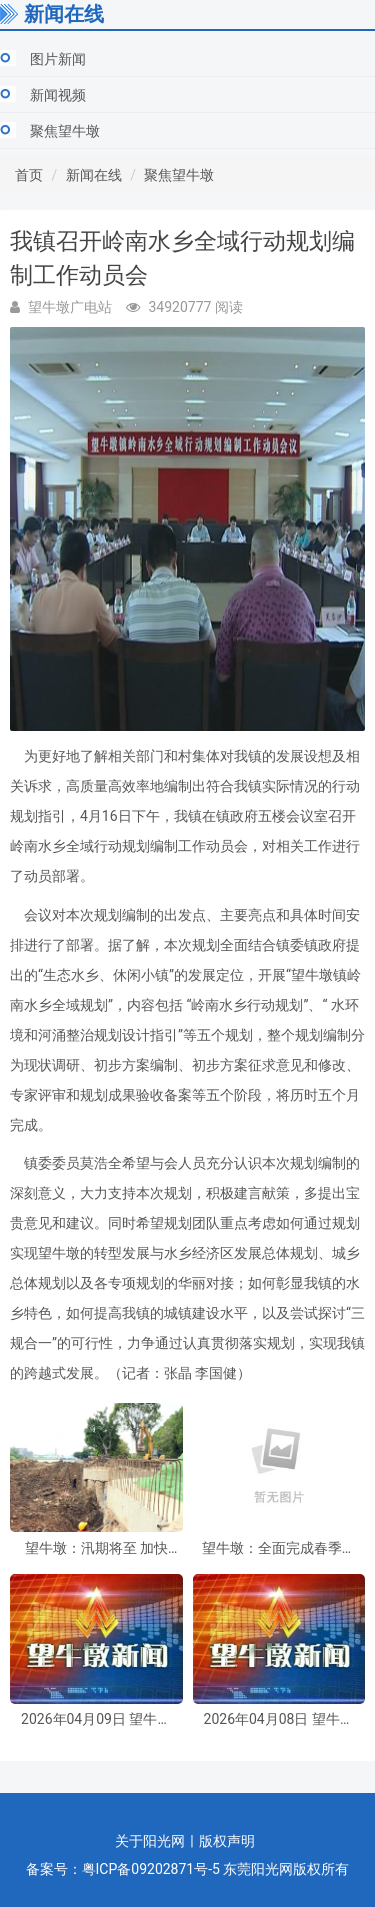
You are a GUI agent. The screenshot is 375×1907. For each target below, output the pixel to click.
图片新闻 (58, 59)
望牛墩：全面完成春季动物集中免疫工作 (279, 1548)
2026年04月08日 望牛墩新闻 (279, 1719)
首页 (29, 175)
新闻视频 (58, 95)
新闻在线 (94, 175)
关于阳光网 (150, 1841)
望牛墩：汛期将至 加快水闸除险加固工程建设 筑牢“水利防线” (96, 1548)
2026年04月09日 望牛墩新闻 (96, 1719)
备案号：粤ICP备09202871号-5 (123, 1869)
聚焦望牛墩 (65, 131)
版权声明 (227, 1841)
